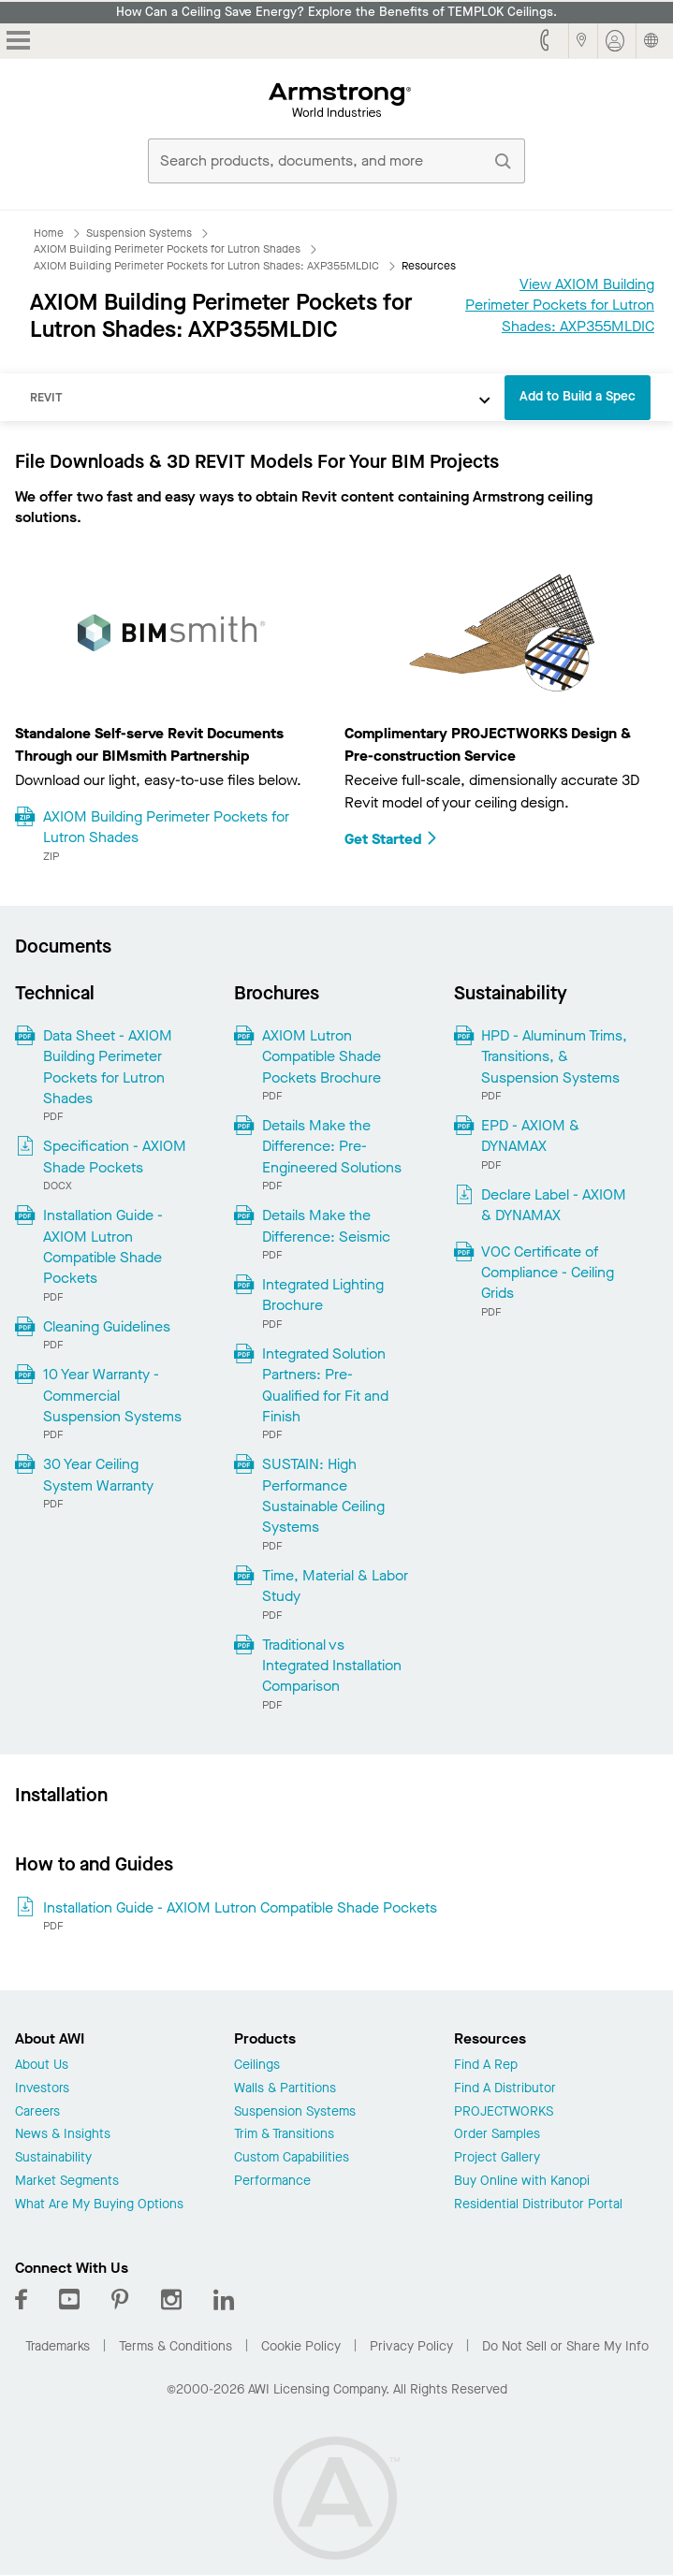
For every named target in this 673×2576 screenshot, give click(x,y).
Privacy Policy (411, 2346)
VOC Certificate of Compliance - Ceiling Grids (547, 1272)
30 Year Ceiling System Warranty (98, 1474)
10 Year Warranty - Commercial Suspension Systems (112, 1395)
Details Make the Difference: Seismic (326, 1225)
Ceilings (257, 2066)
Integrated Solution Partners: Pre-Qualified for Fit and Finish (325, 1385)
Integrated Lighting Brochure (323, 1294)
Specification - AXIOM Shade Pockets (114, 1156)
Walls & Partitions (285, 2089)
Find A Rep (486, 2066)
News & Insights (62, 2135)
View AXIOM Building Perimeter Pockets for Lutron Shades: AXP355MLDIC (559, 305)
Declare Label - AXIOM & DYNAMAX (553, 1205)
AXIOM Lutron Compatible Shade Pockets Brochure (321, 1056)
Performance (272, 2182)
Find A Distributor (505, 2089)
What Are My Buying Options (99, 2205)
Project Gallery (497, 2158)
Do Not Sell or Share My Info (565, 2346)
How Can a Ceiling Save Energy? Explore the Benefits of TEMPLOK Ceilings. (336, 12)
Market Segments (67, 2182)
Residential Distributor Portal (538, 2205)
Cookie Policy (301, 2346)
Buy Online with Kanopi (522, 2182)
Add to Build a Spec (577, 396)
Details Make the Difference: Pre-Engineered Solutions (332, 1146)
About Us (41, 2066)
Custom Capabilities (291, 2158)
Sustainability (53, 2158)
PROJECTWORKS (503, 2112)
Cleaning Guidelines (106, 1326)
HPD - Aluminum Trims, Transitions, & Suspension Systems (554, 1056)
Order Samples (497, 2135)
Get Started (391, 839)
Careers (37, 2112)
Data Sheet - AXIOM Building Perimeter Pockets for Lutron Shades (107, 1067)
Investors (42, 2089)
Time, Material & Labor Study (335, 1585)
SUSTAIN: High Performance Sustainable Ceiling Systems (323, 1495)
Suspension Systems (295, 2112)
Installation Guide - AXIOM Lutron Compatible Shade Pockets (103, 1246)
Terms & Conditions (175, 2346)
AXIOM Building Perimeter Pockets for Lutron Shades (166, 827)
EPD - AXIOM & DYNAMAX (530, 1135)
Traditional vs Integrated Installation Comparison (332, 1665)
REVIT (46, 397)
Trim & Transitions (284, 2135)
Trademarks (57, 2346)
